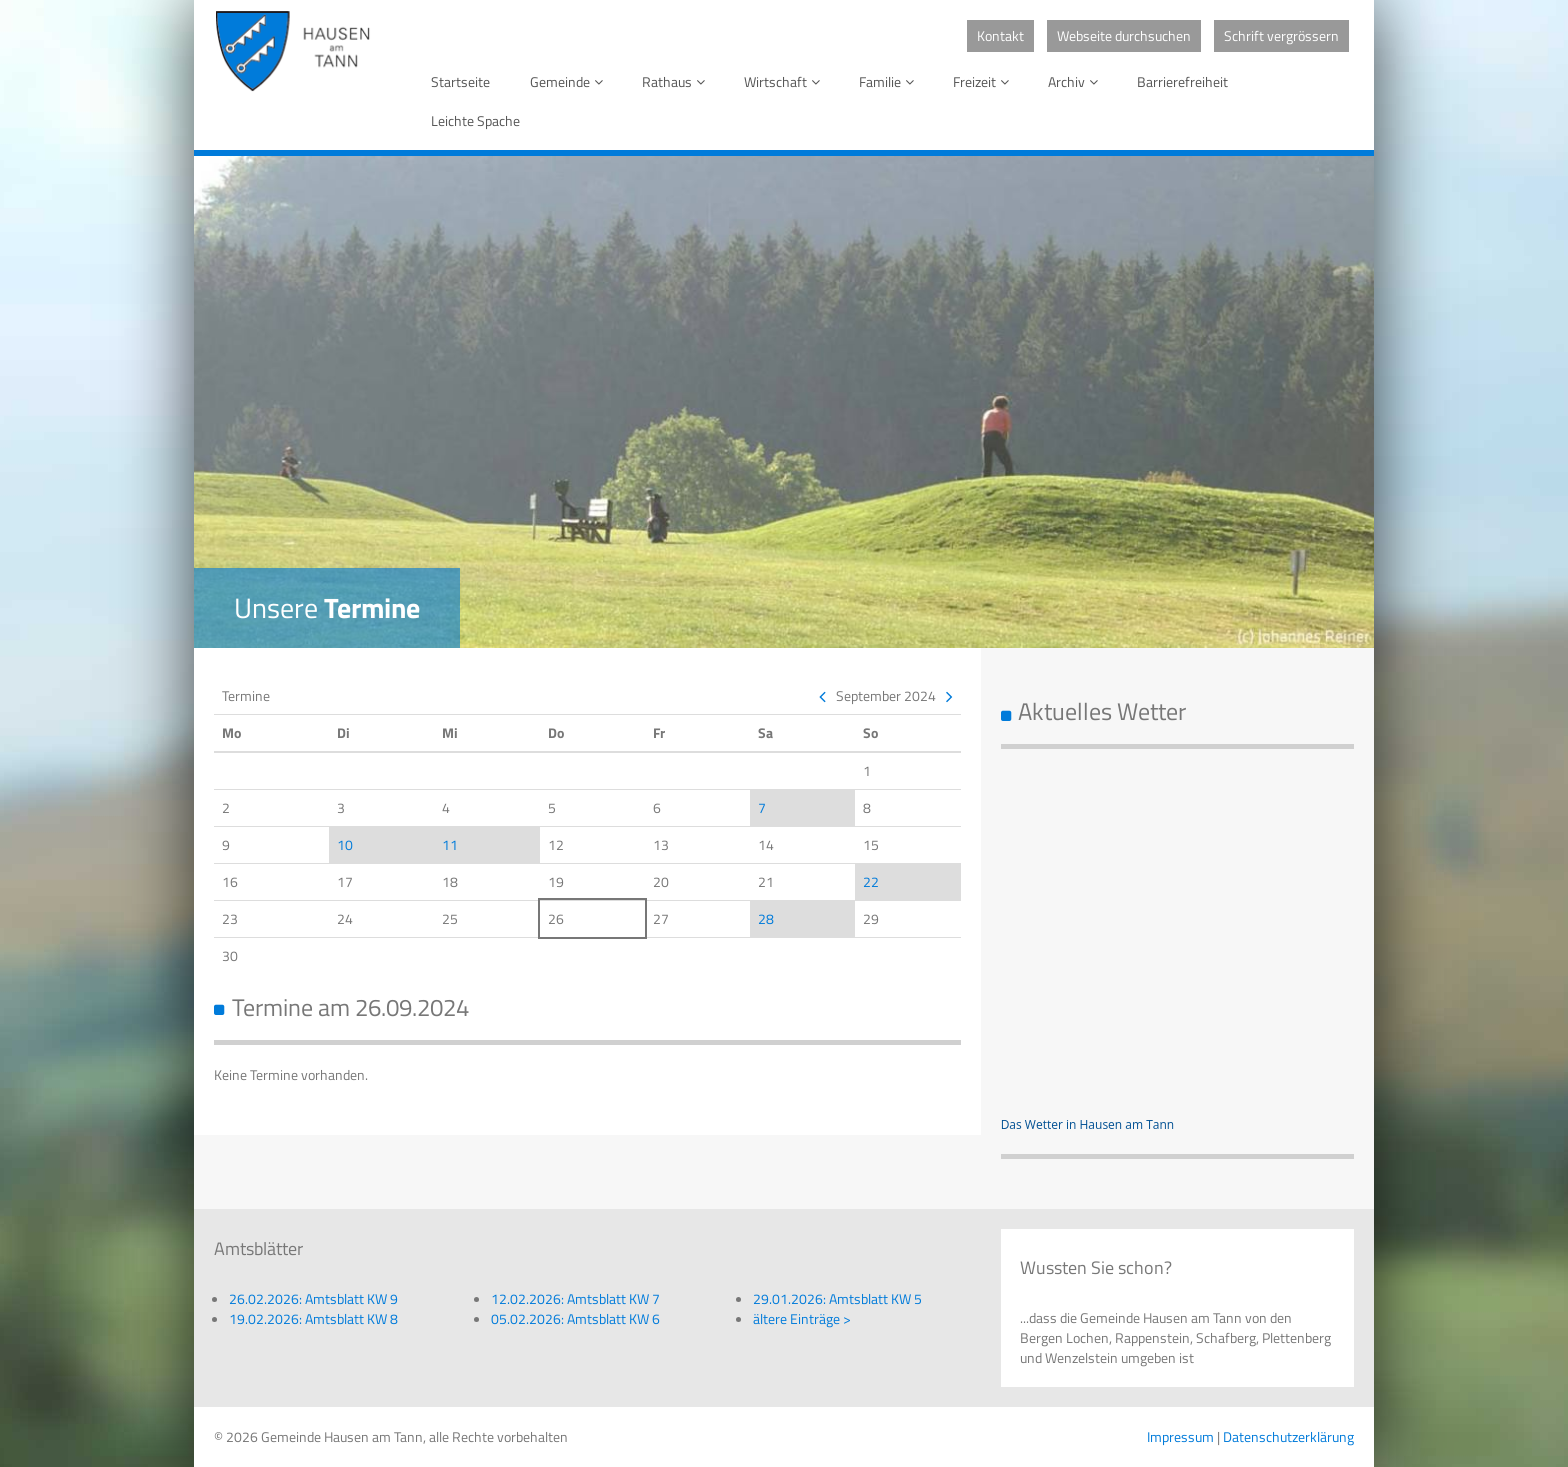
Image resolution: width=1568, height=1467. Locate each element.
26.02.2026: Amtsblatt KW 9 (313, 1298)
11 (450, 844)
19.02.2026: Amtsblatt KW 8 (313, 1318)
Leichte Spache (475, 120)
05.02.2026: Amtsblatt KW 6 (575, 1318)
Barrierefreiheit (1182, 81)
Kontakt (1000, 35)
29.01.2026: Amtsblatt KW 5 (837, 1298)
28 (766, 918)
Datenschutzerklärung (1288, 1436)
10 (345, 844)
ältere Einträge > (802, 1318)
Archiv (1076, 81)
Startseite (460, 81)
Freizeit (984, 81)
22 (871, 881)
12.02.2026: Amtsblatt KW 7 (575, 1298)
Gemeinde (570, 81)
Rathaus (677, 81)
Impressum (1180, 1436)
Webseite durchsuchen (1124, 35)
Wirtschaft (785, 81)
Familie (890, 81)
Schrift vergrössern (1281, 35)
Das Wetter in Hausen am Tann (1088, 1124)
